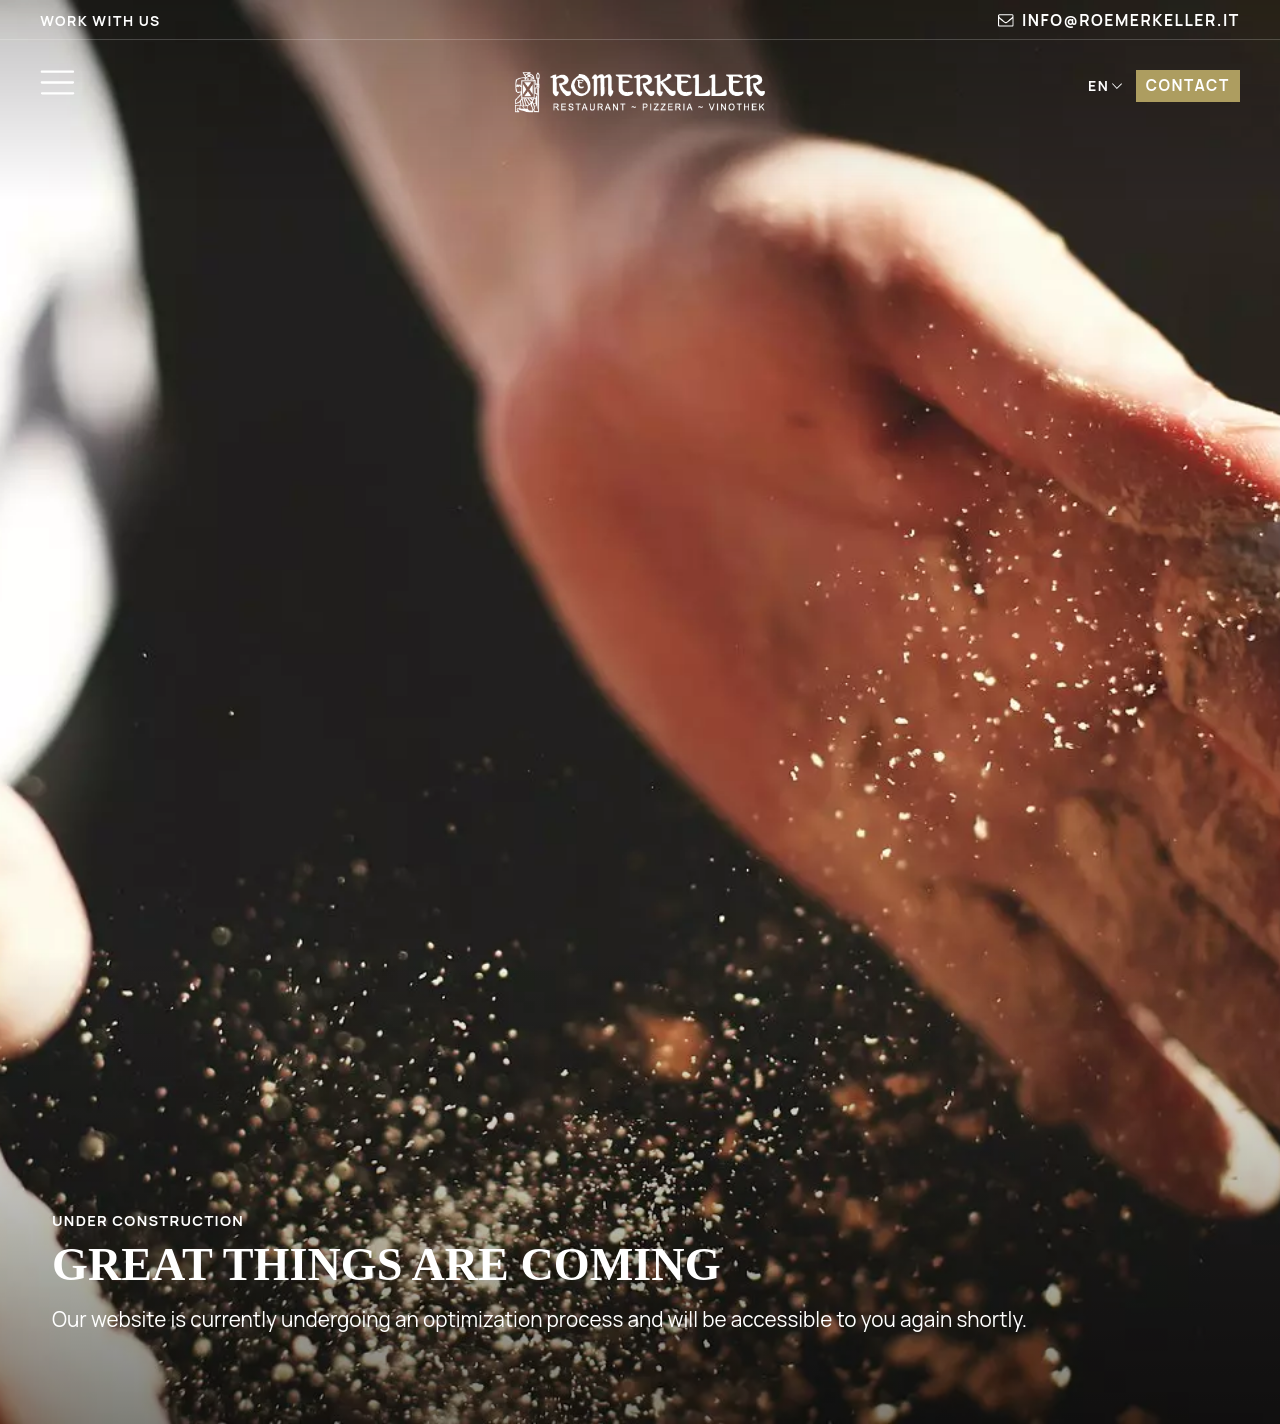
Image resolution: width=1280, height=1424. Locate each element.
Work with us (100, 20)
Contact (1188, 85)
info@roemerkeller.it (1119, 20)
